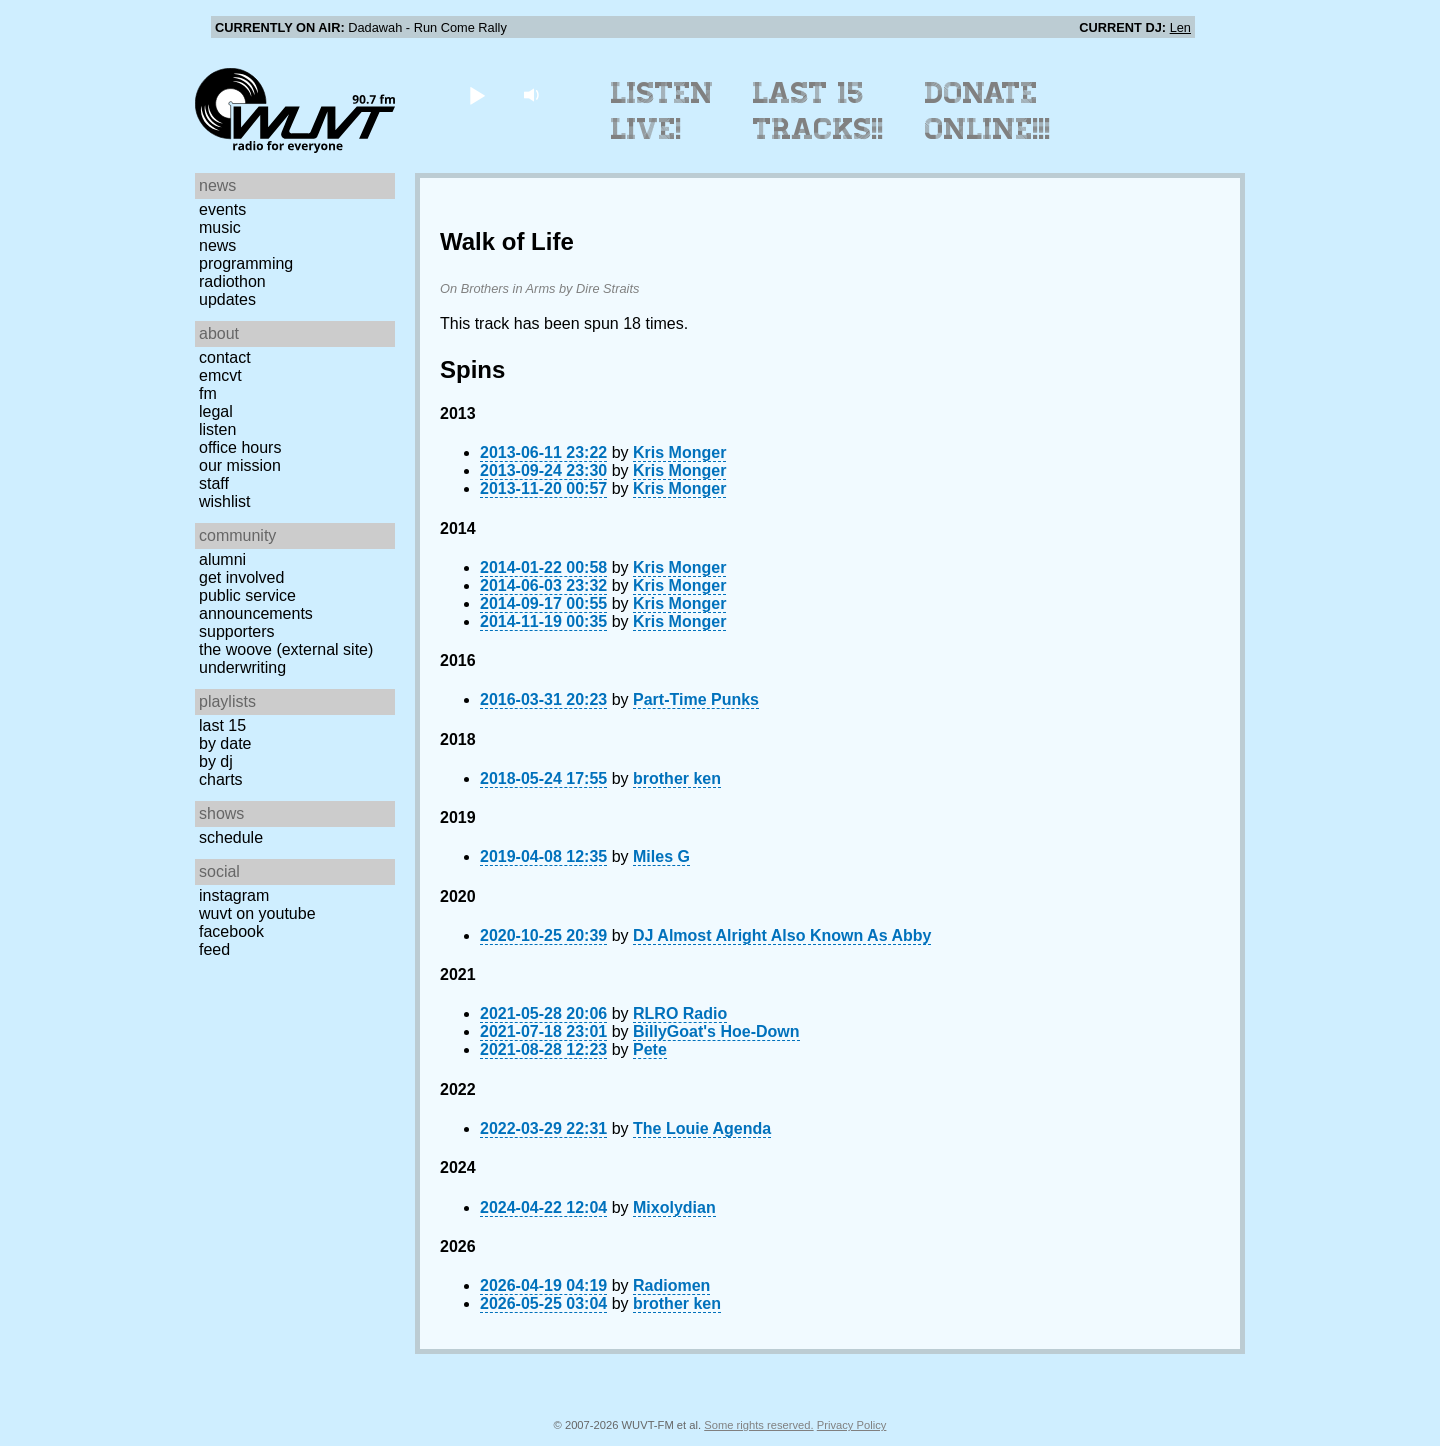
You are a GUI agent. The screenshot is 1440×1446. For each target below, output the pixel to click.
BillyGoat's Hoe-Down (716, 1031)
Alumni (222, 559)
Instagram (234, 895)
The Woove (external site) (286, 649)
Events (222, 209)
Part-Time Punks (696, 699)
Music (220, 227)
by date (225, 743)
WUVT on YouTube (257, 913)
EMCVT (220, 375)
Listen (217, 429)
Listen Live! (662, 111)
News (217, 245)
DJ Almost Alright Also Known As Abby (782, 935)
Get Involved (241, 577)
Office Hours (240, 447)
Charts (221, 779)
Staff (214, 483)
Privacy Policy (852, 1425)
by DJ (216, 761)
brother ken (677, 778)
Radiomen (671, 1285)
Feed (214, 949)
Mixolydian (674, 1207)
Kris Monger (679, 452)
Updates (227, 299)
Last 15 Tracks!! (818, 111)
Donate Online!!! (988, 111)
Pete (650, 1049)
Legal (216, 411)
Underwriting (242, 667)
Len (1180, 27)
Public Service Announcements (256, 604)
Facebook (231, 931)
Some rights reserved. (758, 1425)
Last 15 (222, 725)
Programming (246, 263)
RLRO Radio (680, 1013)
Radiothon (232, 281)
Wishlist (225, 501)
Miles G (661, 856)
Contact (225, 357)
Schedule (231, 837)
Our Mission (240, 465)
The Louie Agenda (702, 1128)
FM (208, 393)
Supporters (237, 631)
